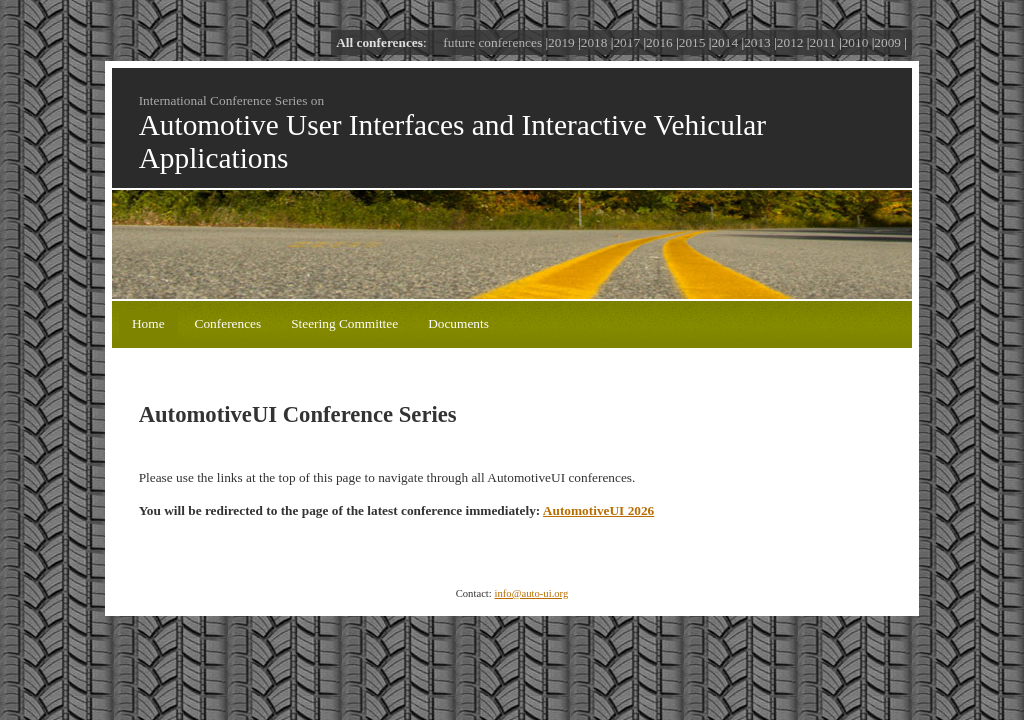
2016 (659, 42)
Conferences (228, 323)
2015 (692, 42)
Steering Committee (344, 323)
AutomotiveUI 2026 (598, 510)
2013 (757, 42)
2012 (790, 42)
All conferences (379, 42)
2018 (594, 42)
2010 (855, 42)
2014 (724, 42)
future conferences (492, 42)
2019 (561, 42)
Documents (458, 323)
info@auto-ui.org (531, 593)
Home (148, 323)
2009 (887, 42)
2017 (626, 42)
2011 (822, 42)
